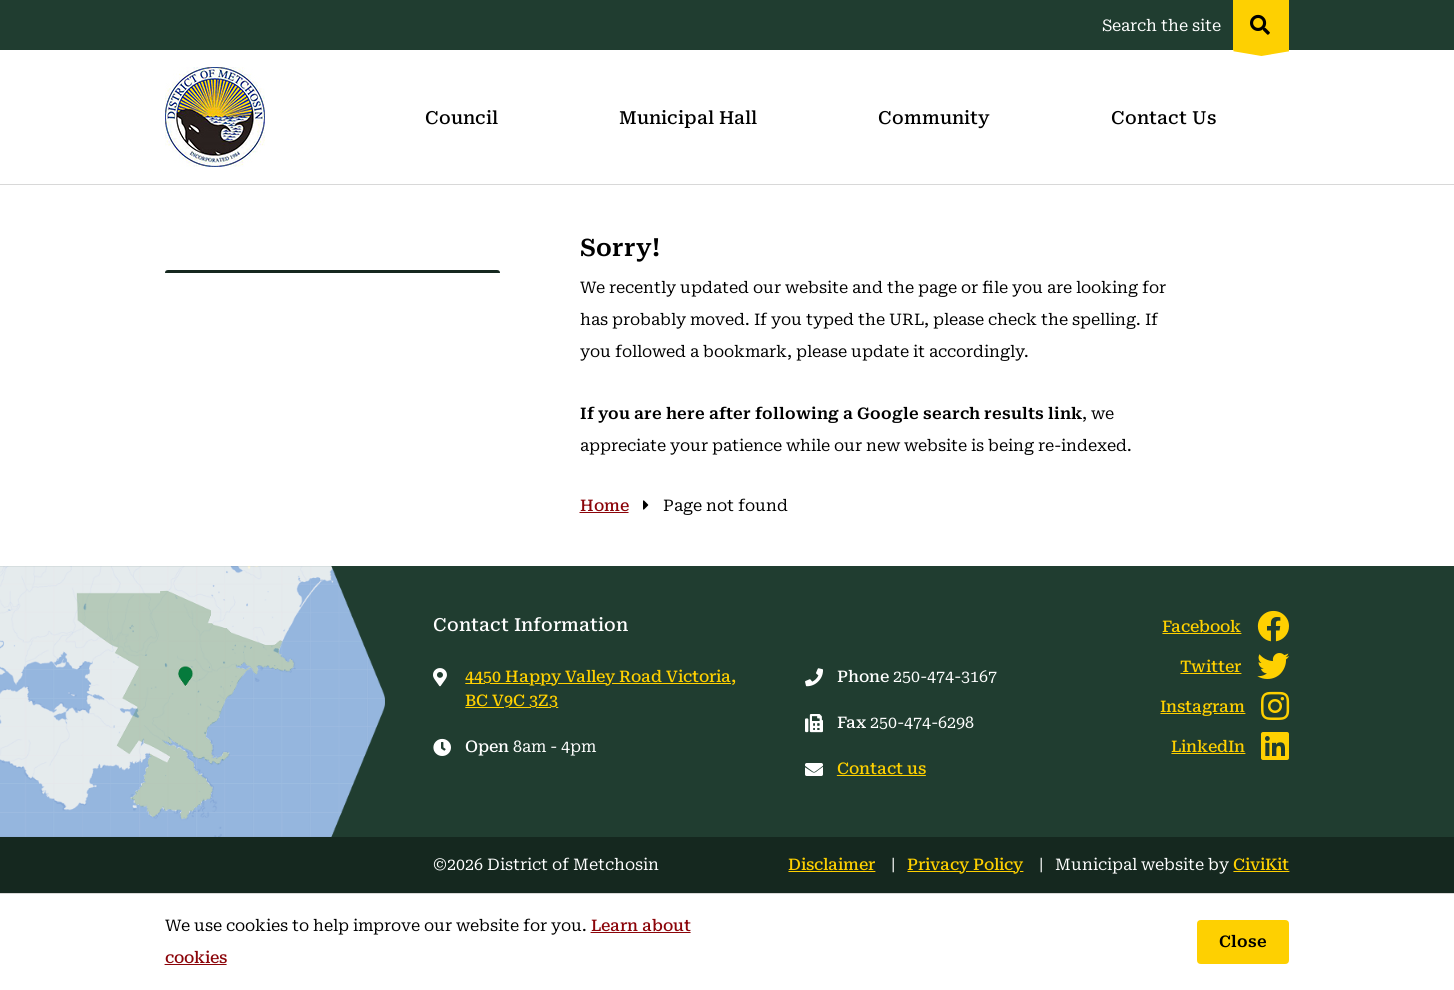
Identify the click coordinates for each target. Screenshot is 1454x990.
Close (1243, 941)
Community (934, 117)
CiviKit (1261, 864)
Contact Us (1163, 117)
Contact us (881, 768)
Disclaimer (831, 864)
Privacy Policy (965, 864)
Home (604, 505)
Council (461, 117)
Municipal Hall (688, 117)
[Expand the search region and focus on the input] (1191, 25)
